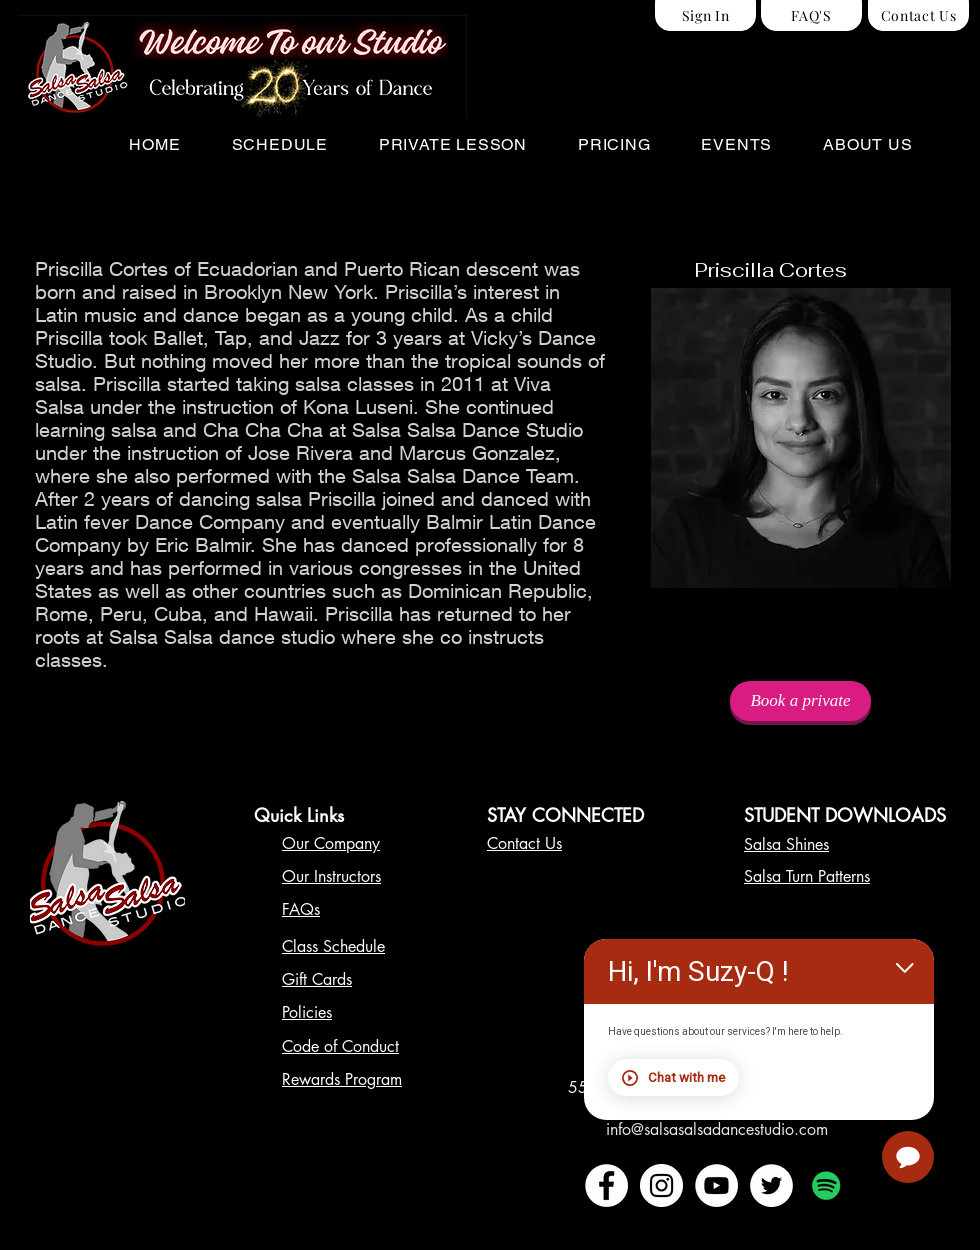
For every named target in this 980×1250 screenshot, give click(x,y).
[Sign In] (705, 15)
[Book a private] (800, 701)
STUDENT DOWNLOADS (845, 815)
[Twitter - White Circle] (771, 1185)
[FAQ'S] (811, 15)
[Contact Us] (918, 15)
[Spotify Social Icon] (826, 1185)
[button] (279, 144)
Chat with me (689, 1079)
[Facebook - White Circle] (606, 1185)
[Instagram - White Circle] (661, 1185)
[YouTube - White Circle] (716, 1185)
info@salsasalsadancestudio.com (717, 1129)
